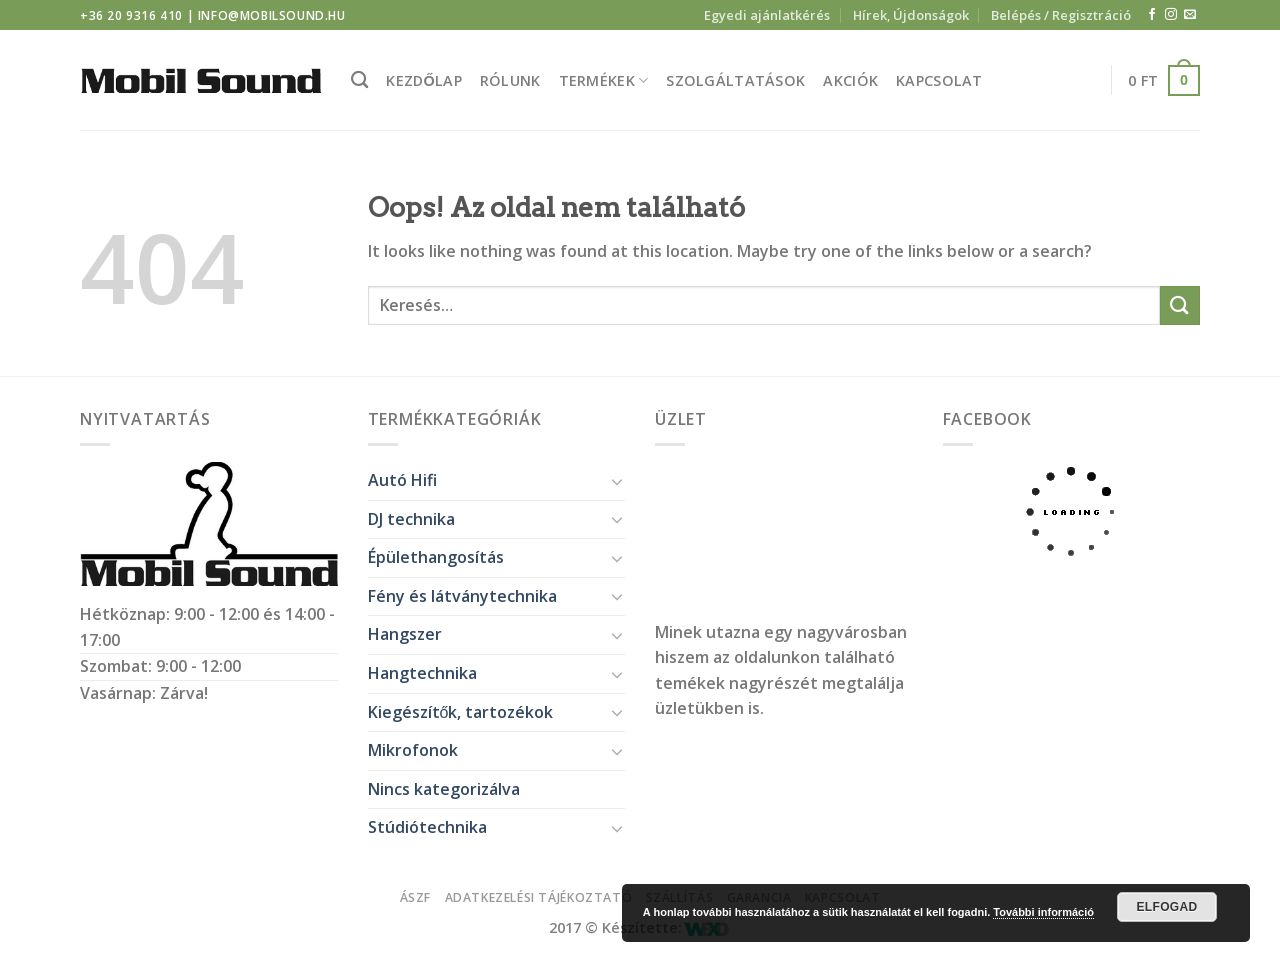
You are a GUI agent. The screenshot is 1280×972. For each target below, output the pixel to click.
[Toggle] (617, 481)
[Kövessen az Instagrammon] (1171, 15)
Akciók (850, 80)
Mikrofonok (413, 750)
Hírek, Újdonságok (911, 15)
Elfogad (1166, 907)
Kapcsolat (939, 80)
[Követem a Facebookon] (1152, 15)
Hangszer (405, 634)
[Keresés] (359, 80)
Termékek (604, 80)
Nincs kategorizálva (444, 789)
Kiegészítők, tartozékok (461, 712)
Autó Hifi (402, 480)
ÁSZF (415, 897)
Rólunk (510, 80)
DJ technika (411, 519)
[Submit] (1180, 305)
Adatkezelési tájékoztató (539, 897)
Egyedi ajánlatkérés (767, 15)
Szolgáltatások (735, 80)
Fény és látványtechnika (462, 596)
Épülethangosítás (436, 557)
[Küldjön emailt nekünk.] (1190, 15)
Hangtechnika (422, 673)
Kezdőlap (424, 80)
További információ (1043, 912)
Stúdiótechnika (427, 827)
